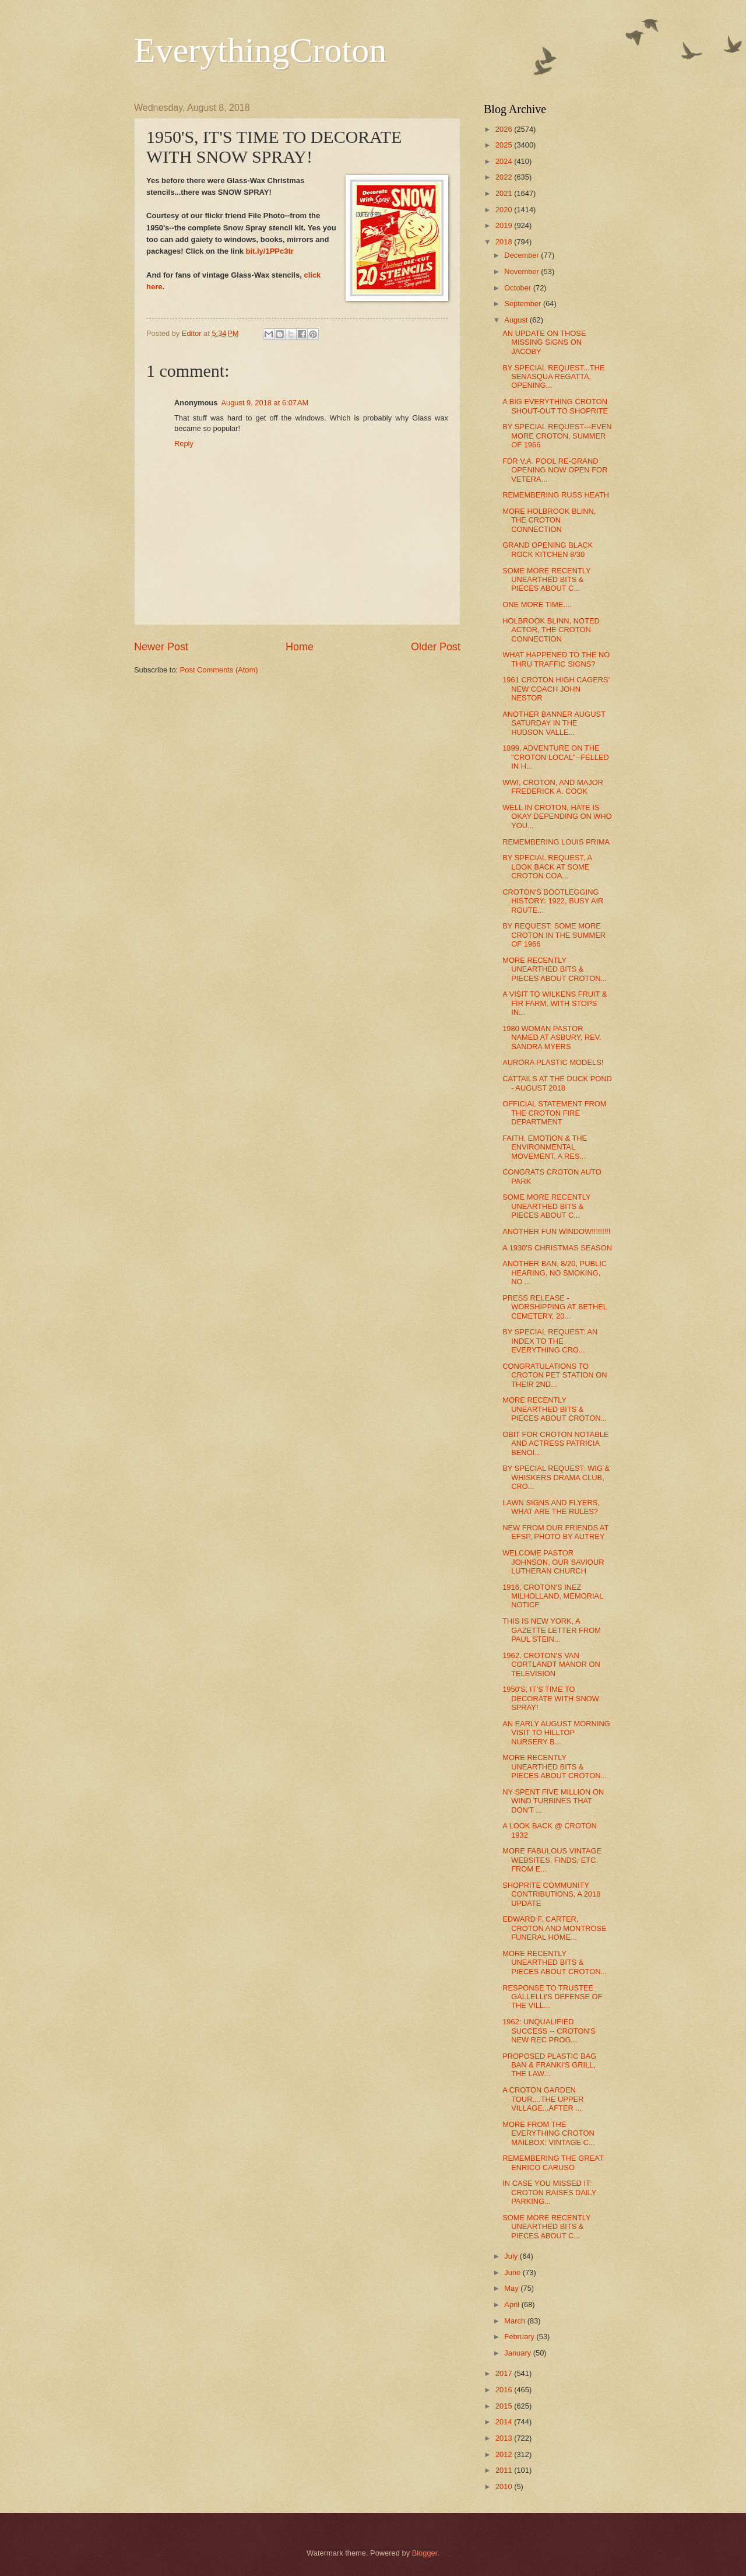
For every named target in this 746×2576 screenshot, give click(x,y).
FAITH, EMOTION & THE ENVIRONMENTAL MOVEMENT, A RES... (544, 1147)
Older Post (435, 647)
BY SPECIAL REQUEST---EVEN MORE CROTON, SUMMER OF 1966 (556, 435)
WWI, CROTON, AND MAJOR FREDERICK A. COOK (552, 786)
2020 (504, 209)
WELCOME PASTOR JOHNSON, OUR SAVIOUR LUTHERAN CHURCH (553, 1561)
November (522, 271)
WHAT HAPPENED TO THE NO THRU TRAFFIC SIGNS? (556, 659)
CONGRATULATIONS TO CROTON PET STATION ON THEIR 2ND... (554, 1375)
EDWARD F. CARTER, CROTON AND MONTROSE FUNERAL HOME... (554, 1928)
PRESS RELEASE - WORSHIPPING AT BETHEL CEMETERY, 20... (554, 1307)
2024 (504, 161)
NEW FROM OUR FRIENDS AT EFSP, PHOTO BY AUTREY (555, 1532)
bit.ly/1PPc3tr (270, 251)
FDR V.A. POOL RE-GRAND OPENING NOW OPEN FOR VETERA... (554, 470)
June (513, 2272)
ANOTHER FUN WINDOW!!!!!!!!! (556, 1231)
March (515, 2320)
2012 (504, 2454)
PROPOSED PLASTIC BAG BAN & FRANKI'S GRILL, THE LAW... (549, 2065)
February (520, 2336)
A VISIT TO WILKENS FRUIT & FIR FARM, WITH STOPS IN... (554, 1003)
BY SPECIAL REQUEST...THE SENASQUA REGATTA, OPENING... (553, 376)
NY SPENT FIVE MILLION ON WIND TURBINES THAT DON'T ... (553, 1801)
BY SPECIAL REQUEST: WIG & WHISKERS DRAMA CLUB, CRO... (556, 1477)
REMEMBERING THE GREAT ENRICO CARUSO (552, 2162)
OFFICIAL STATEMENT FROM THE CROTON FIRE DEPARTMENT (554, 1112)
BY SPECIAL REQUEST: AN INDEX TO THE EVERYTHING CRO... (549, 1340)
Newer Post (161, 647)
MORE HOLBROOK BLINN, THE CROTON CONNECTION (549, 520)
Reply (183, 443)
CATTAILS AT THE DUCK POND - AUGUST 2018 (557, 1083)
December (522, 255)
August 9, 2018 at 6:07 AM (264, 402)
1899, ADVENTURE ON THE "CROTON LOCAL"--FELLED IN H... (555, 757)
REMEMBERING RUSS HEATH (555, 494)
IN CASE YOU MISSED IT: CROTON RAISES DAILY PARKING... (549, 2192)
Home (300, 647)
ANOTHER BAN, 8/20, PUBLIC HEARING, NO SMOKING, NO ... (554, 1272)
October (518, 287)
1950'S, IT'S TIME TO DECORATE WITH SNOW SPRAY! (550, 1698)
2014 (504, 2421)
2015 (504, 2406)
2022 (504, 177)
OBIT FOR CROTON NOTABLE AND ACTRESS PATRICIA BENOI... (555, 1443)
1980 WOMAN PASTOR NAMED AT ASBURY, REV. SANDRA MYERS (551, 1037)
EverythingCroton (260, 50)
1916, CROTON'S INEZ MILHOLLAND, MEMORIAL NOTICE (552, 1596)
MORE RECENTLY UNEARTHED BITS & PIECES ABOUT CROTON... (554, 969)
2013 (504, 2438)
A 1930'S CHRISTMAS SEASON (557, 1247)
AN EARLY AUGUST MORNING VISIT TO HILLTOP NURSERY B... (556, 1732)
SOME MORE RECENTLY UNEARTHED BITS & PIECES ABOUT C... (546, 579)
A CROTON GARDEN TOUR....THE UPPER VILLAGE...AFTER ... (542, 2099)
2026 (504, 129)
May (512, 2288)
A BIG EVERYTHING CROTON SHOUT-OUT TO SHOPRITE (555, 406)
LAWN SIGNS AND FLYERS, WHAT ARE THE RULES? (551, 1507)
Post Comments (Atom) (219, 669)
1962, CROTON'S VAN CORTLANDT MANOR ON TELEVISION (551, 1664)
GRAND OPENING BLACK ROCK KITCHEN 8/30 (547, 549)
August (517, 320)
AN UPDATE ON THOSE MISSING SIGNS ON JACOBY (544, 342)
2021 (504, 193)
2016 (504, 2389)
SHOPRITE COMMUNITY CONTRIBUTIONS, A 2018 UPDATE (551, 1894)
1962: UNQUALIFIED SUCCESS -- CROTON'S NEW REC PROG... (549, 2030)
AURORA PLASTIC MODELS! (552, 1062)
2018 (504, 241)
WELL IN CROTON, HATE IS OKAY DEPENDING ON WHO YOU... (557, 816)
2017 (504, 2373)
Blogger (425, 2553)
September (523, 303)
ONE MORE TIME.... (537, 604)
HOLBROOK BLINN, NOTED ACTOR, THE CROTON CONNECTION (551, 629)
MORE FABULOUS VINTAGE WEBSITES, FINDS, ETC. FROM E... (551, 1859)
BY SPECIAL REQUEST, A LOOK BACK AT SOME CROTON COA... (547, 866)
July (511, 2256)
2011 (504, 2470)
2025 (504, 145)
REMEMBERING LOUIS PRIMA (556, 841)
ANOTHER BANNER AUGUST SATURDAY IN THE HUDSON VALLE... (553, 723)
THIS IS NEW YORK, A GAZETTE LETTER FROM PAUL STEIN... (551, 1630)
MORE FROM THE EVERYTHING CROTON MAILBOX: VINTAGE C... (548, 2133)
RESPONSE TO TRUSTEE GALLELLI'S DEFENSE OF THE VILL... (552, 1996)
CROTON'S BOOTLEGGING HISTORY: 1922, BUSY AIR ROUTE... (552, 901)
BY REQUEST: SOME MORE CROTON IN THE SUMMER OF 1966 (554, 934)
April (512, 2304)
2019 (504, 225)
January (518, 2353)
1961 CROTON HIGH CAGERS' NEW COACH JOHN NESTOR (556, 688)
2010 (504, 2486)
